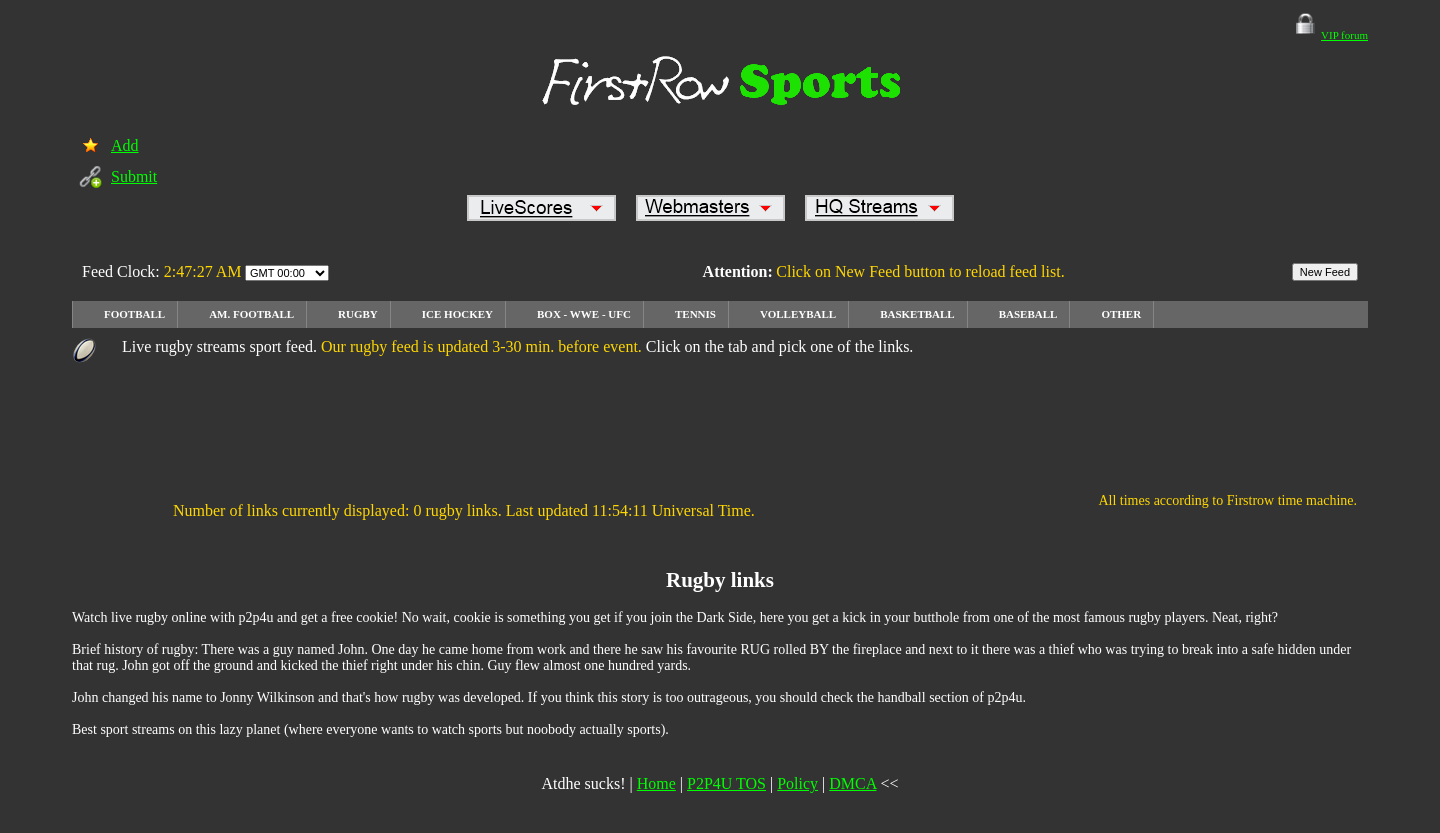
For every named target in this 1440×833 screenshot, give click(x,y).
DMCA (852, 783)
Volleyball (798, 314)
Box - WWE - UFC (584, 314)
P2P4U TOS (726, 783)
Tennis (695, 314)
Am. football (251, 314)
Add (125, 145)
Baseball (1028, 314)
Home (656, 783)
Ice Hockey (457, 314)
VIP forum (1344, 35)
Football (134, 314)
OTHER (1121, 314)
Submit (134, 176)
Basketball (917, 314)
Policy (797, 783)
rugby (358, 314)
